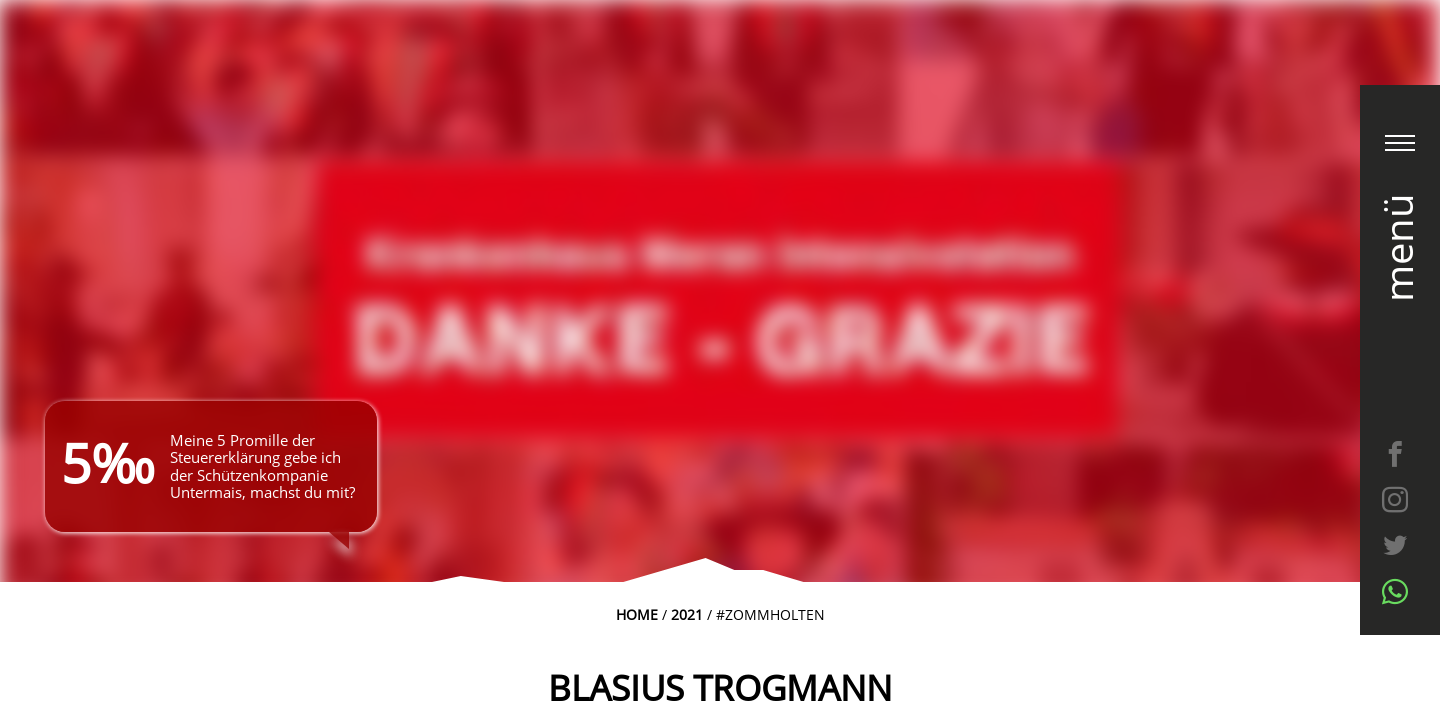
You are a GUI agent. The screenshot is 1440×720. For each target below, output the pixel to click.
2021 (687, 614)
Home (637, 614)
